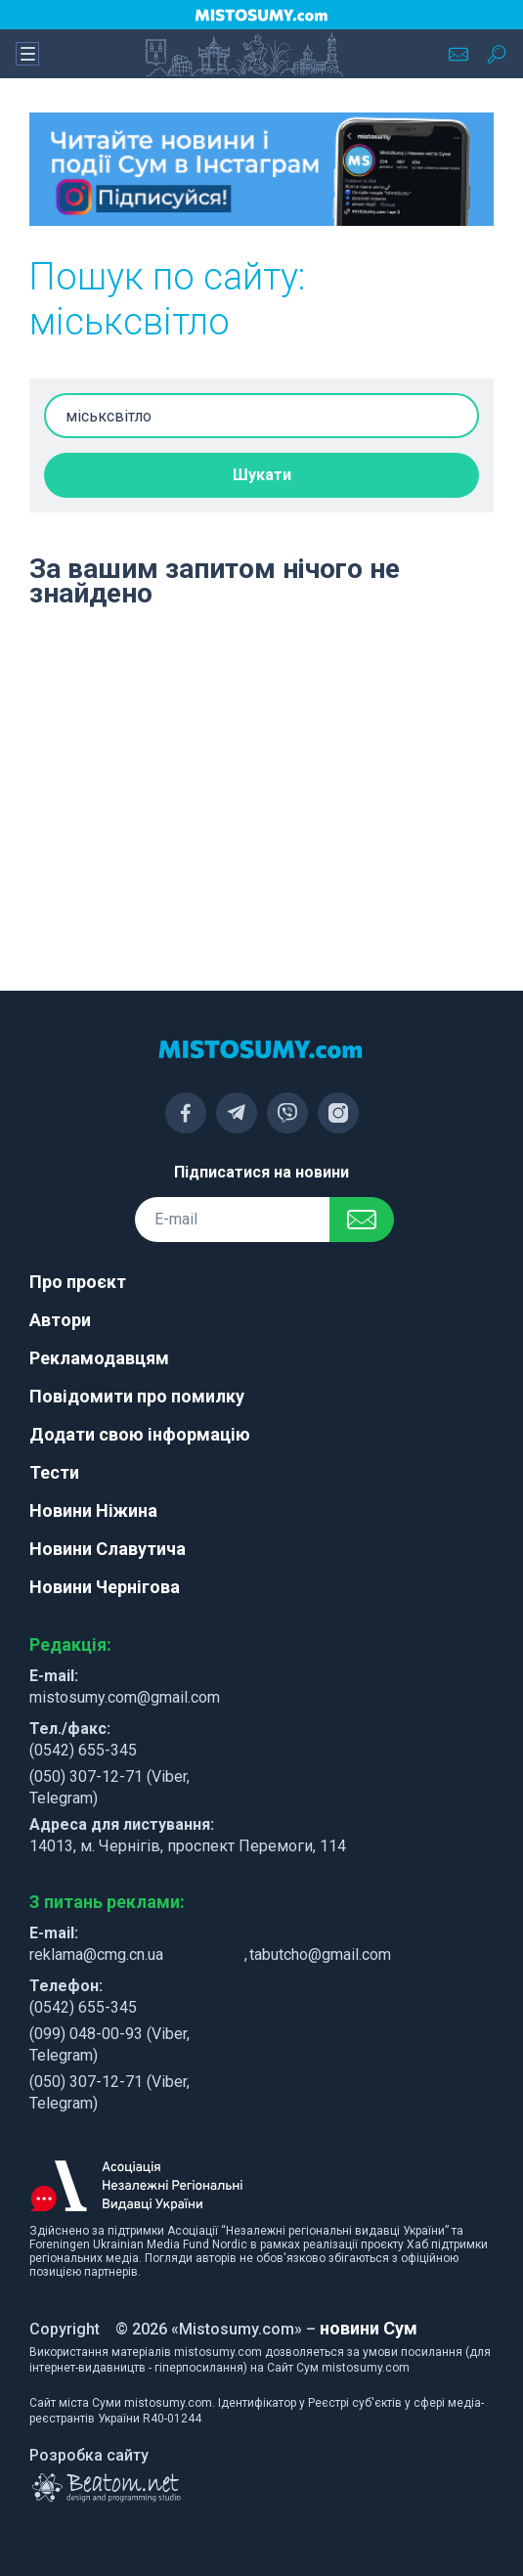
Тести (54, 1472)
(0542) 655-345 (83, 1750)
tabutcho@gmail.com (320, 1954)
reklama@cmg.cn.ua (96, 1954)
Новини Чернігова (104, 1587)
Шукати (262, 475)
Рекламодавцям (99, 1358)
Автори (60, 1320)
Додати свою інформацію (139, 1434)
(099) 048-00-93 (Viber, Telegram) (109, 2044)
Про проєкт (77, 1281)
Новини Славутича (107, 1548)
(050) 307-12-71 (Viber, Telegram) (109, 1787)
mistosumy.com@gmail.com (124, 1697)
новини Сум (368, 2328)
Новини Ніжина (93, 1510)
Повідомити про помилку (136, 1396)
